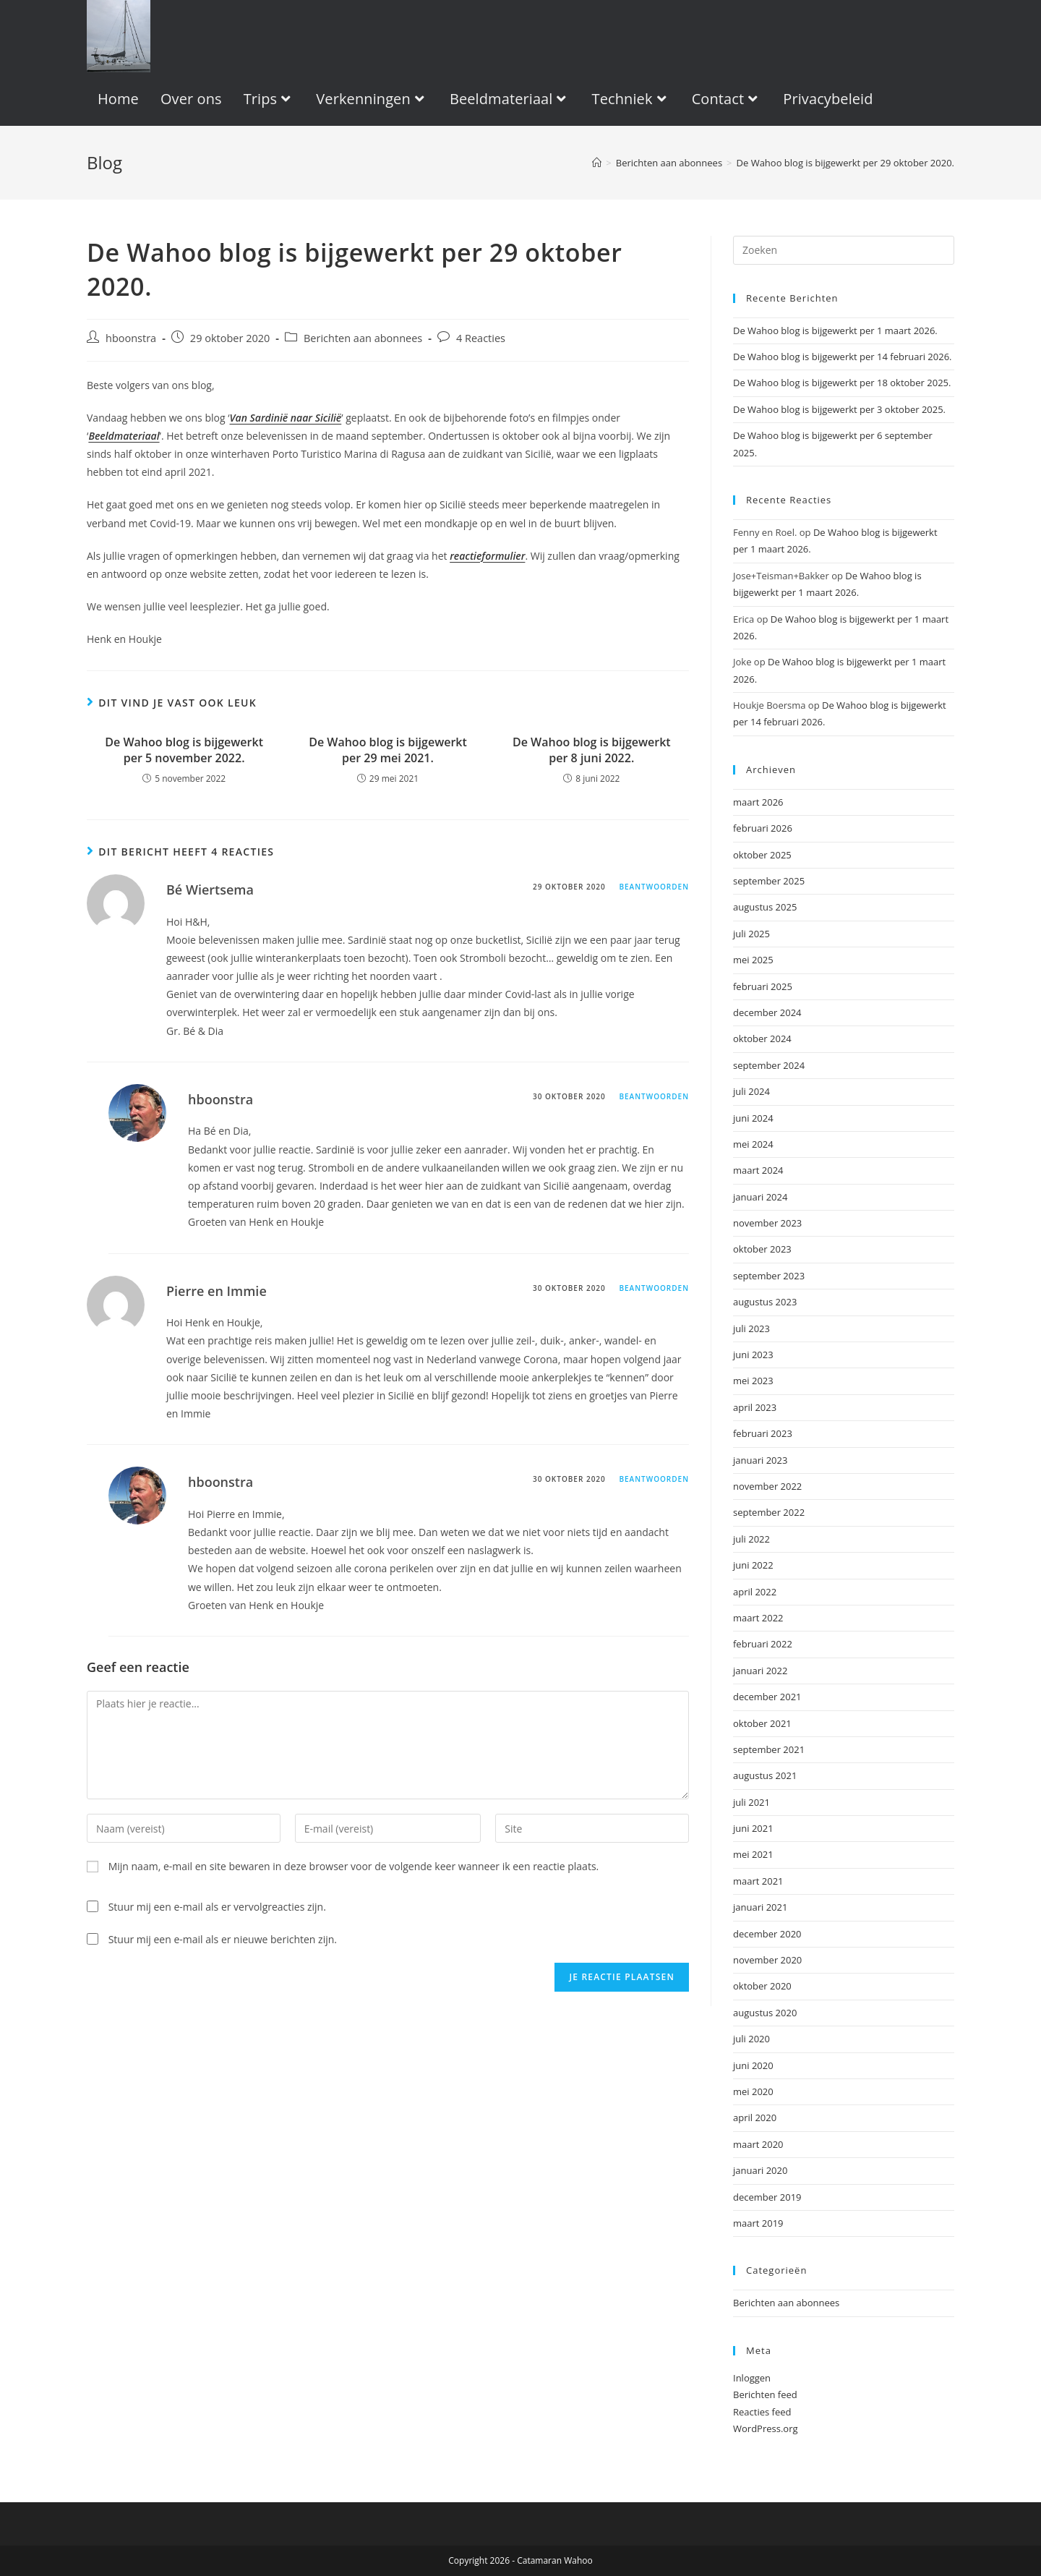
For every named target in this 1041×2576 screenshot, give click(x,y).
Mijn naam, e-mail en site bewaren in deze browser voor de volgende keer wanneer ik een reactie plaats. (353, 1866)
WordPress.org (765, 2428)
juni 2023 (753, 1354)
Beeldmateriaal (123, 436)
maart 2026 (758, 802)
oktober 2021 (762, 1723)
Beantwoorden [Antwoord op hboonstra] (654, 1096)
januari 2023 (760, 1460)
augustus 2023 (765, 1301)
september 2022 (769, 1512)
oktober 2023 (762, 1248)
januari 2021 (760, 1907)
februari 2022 (762, 1643)
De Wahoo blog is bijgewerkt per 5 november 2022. (184, 750)
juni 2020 (753, 2065)
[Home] (596, 162)
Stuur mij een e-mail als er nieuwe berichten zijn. (222, 1939)
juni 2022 (753, 1564)
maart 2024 (758, 1170)
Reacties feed (762, 2411)
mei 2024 (753, 1144)
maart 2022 (758, 1617)
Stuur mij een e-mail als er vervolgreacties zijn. (217, 1907)
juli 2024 (751, 1091)
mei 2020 (753, 2091)
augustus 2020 (765, 2012)
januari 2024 (760, 1196)
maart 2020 (758, 2144)
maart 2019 (758, 2223)
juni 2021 (753, 1828)
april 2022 (754, 1591)
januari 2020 (760, 2170)
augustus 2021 (765, 1775)
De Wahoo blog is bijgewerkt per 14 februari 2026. (842, 356)
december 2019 (767, 2197)
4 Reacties (480, 338)
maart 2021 (758, 1881)
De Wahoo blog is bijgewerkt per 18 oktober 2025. (842, 382)
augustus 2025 (765, 906)
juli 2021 (751, 1802)
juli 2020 (751, 2038)
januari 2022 (760, 1670)
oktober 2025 (762, 854)
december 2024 (767, 1012)
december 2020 (767, 1933)
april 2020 (754, 2117)
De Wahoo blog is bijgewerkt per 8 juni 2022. (592, 750)
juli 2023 (751, 1328)
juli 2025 (751, 933)
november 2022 (767, 1486)
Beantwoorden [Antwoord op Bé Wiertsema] (654, 887)
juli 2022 (751, 1538)
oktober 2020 (762, 1985)
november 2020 (767, 1959)
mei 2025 (753, 959)
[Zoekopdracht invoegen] (843, 250)
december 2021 (767, 1696)
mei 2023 (753, 1380)
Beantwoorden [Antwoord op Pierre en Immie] (654, 1288)
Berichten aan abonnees (363, 338)
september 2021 (769, 1749)
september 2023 (769, 1275)
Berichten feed (765, 2394)
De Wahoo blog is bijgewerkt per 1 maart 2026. (835, 330)
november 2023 (767, 1222)
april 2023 (754, 1407)
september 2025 (769, 880)
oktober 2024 (762, 1038)
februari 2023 (762, 1433)
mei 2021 (753, 1854)
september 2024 (769, 1065)
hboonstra (131, 338)
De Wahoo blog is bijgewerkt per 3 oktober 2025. (839, 409)
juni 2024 (753, 1118)
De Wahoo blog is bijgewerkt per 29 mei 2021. (388, 750)
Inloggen (752, 2377)
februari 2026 (762, 828)
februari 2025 (762, 986)
